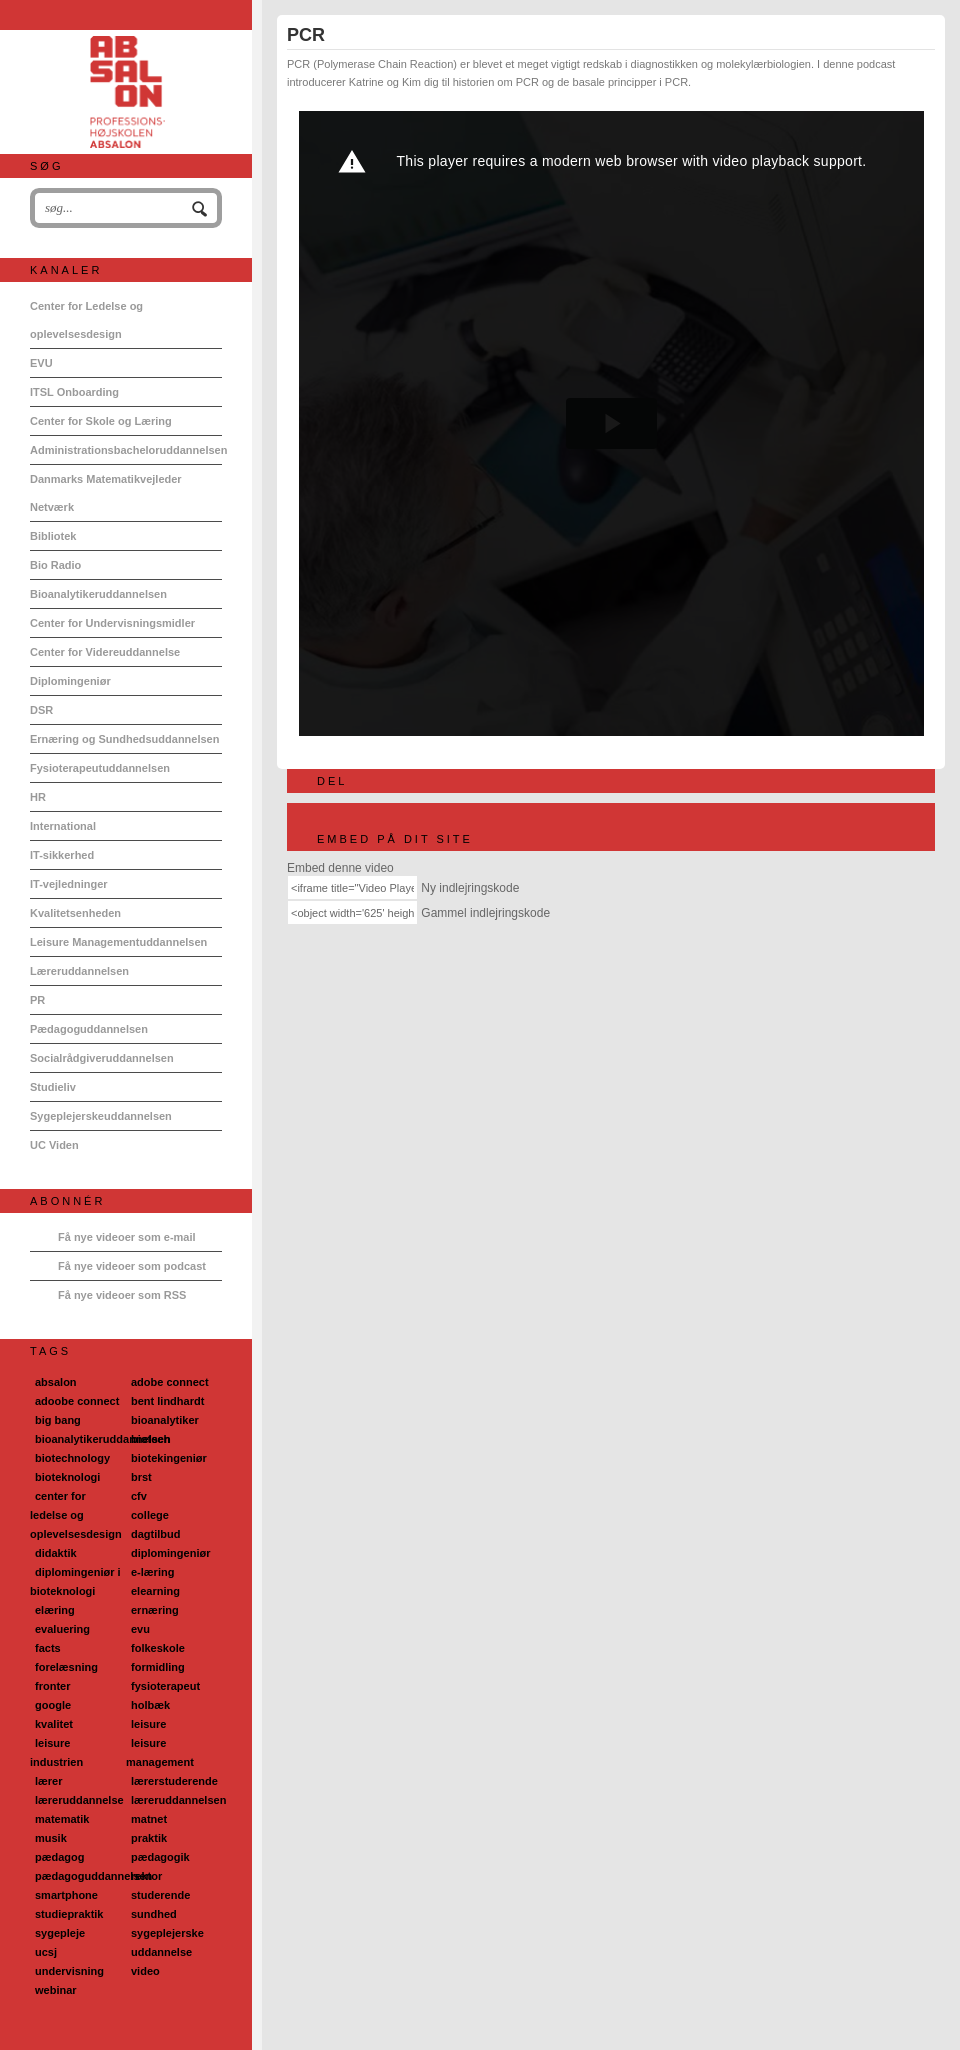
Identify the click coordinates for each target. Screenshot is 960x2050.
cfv (139, 1496)
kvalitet (54, 1724)
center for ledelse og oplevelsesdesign (76, 1515)
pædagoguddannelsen (93, 1876)
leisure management (160, 1752)
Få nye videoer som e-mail (127, 1237)
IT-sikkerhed (62, 855)
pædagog (60, 1857)
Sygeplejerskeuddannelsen (101, 1116)
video (145, 1971)
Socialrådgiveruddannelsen (102, 1058)
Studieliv (53, 1087)
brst (141, 1477)
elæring (55, 1610)
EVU (41, 363)
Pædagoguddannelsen (89, 1029)
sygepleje (60, 1933)
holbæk (150, 1705)
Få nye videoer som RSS (122, 1295)
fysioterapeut (165, 1686)
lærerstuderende (174, 1781)
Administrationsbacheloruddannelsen (126, 450)
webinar (56, 1990)
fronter (52, 1686)
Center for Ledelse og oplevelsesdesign (86, 320)
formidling (158, 1667)
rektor (146, 1876)
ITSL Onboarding (74, 392)
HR (38, 797)
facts (48, 1648)
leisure (148, 1724)
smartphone (66, 1895)
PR (37, 1000)
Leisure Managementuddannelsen (118, 942)
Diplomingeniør (70, 681)
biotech (150, 1439)
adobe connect (170, 1382)
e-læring (152, 1572)
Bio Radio (55, 565)
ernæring (155, 1610)
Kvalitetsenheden (75, 913)
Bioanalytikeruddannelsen (98, 594)
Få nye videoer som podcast (132, 1266)
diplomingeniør (170, 1553)
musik (51, 1838)
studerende (160, 1895)
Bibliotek (53, 536)
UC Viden (54, 1145)
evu (140, 1629)
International (63, 826)
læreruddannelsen (178, 1800)
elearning (155, 1591)
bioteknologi (67, 1477)
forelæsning (66, 1667)
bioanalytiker (165, 1420)
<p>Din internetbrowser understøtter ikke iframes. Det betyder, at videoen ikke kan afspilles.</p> (611, 423)
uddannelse (161, 1952)
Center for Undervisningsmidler (112, 623)
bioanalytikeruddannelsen (103, 1439)
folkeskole (158, 1648)
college (150, 1515)
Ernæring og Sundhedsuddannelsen (124, 739)
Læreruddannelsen (79, 971)
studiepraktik (69, 1914)
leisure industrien (56, 1752)
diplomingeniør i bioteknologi (75, 1581)
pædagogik (160, 1857)
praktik (149, 1838)
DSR (41, 710)
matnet (149, 1819)
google (53, 1705)
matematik (62, 1819)
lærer (49, 1781)
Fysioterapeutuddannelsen (100, 768)
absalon (56, 1382)
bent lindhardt (167, 1401)
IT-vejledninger (69, 884)
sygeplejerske (167, 1933)
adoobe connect (77, 1401)
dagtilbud (156, 1534)
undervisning (69, 1971)
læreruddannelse (79, 1800)
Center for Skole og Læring (101, 421)
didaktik (56, 1553)
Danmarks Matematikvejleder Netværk (106, 493)
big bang (58, 1420)
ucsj (46, 1952)
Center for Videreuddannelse (105, 652)
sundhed (154, 1914)
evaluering (62, 1629)
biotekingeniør (169, 1458)
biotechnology (72, 1458)
